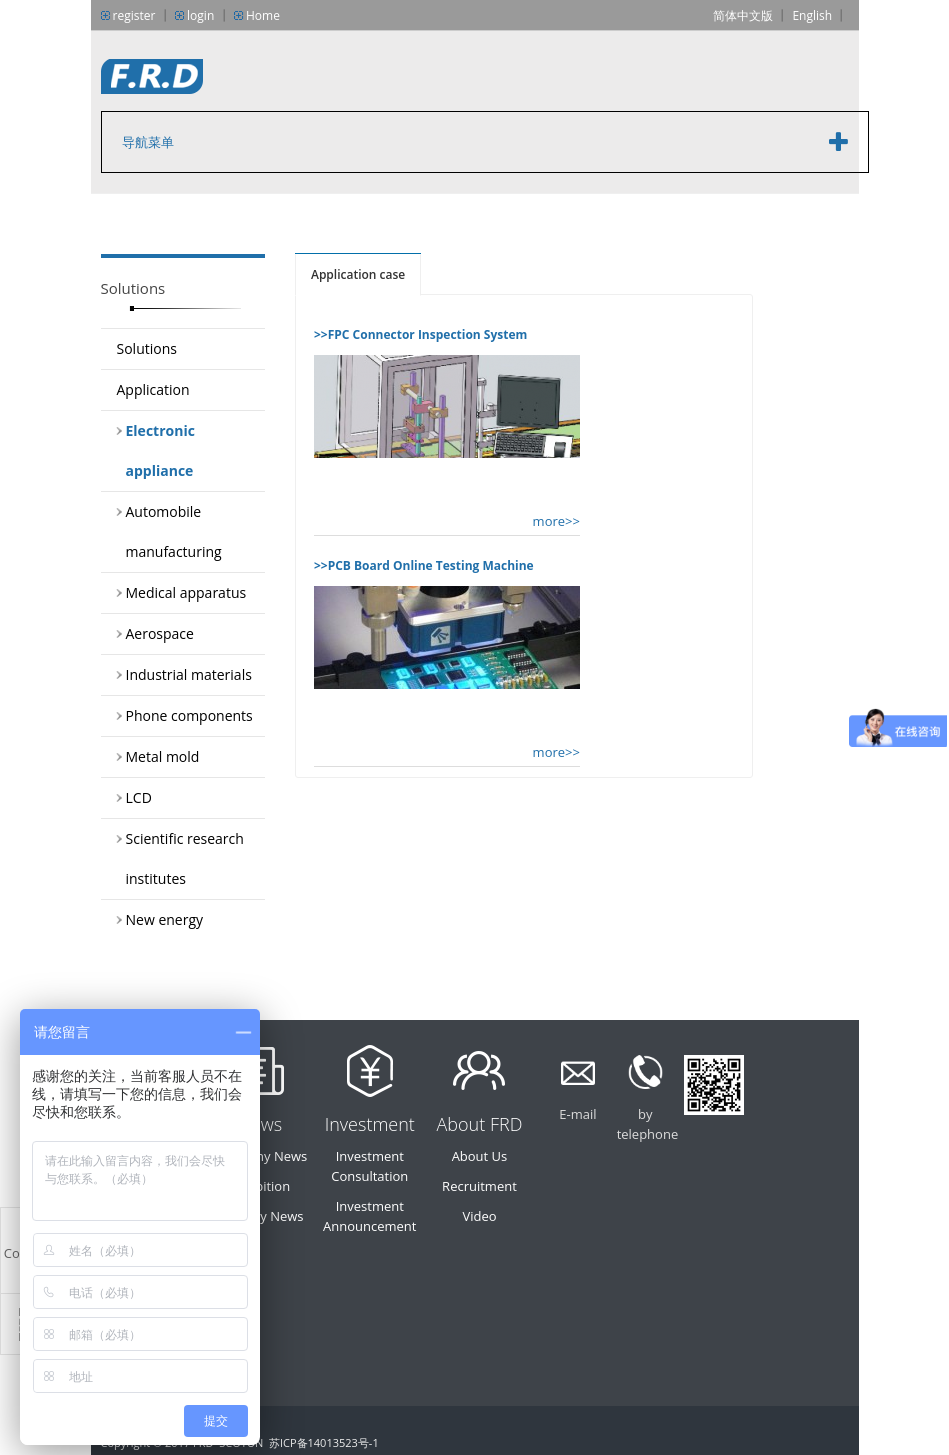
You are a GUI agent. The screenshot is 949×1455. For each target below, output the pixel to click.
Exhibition (260, 1186)
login (200, 15)
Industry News (260, 1216)
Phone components (189, 715)
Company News (260, 1156)
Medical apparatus (186, 592)
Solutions (147, 348)
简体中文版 (743, 15)
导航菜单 (148, 142)
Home (263, 15)
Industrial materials (189, 674)
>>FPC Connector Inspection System (420, 334)
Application (153, 389)
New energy (165, 919)
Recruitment (479, 1186)
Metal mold (163, 756)
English (812, 15)
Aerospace (160, 633)
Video (479, 1216)
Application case (358, 274)
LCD (139, 797)
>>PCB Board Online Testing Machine (424, 565)
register (134, 15)
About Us (480, 1156)
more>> (556, 521)
